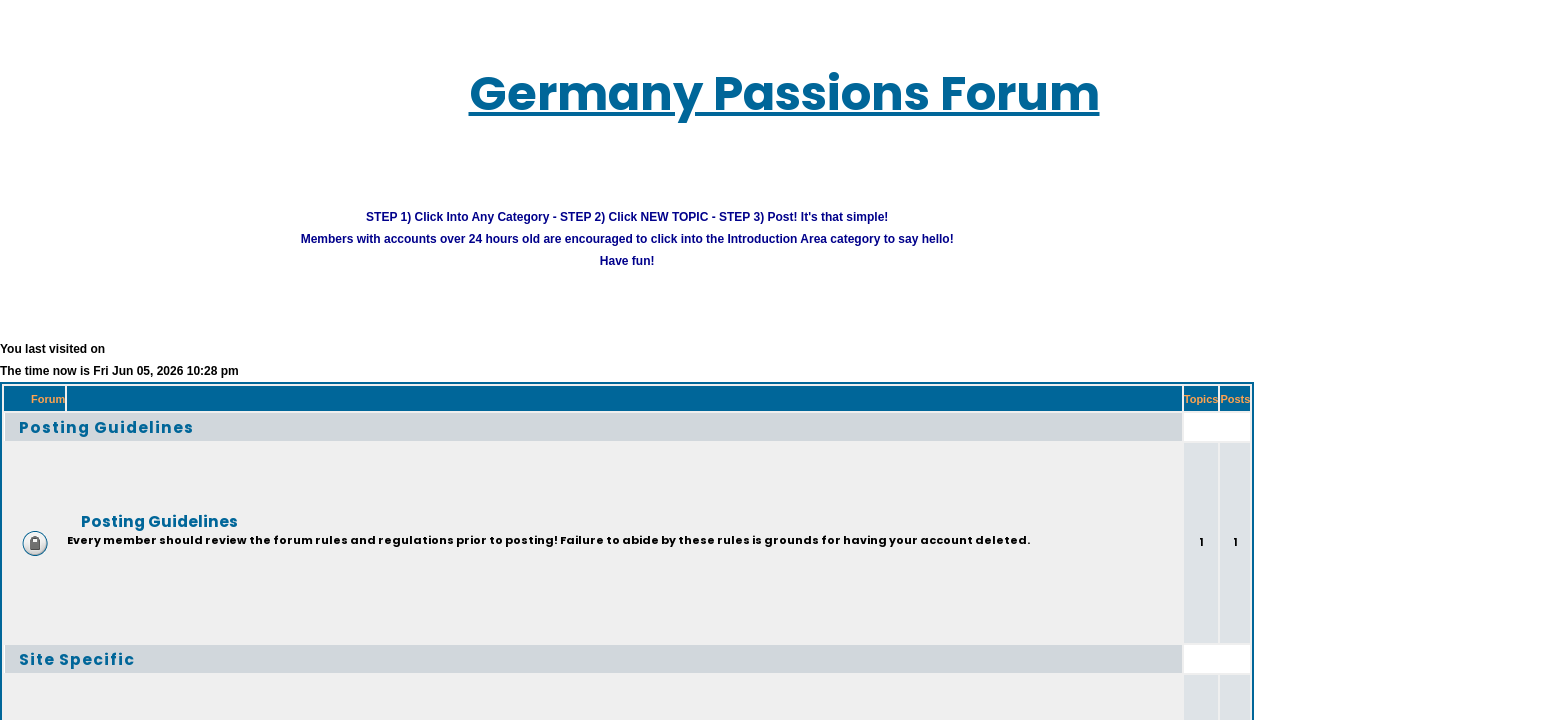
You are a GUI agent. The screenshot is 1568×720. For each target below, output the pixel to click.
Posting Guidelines (77, 400)
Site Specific (53, 632)
